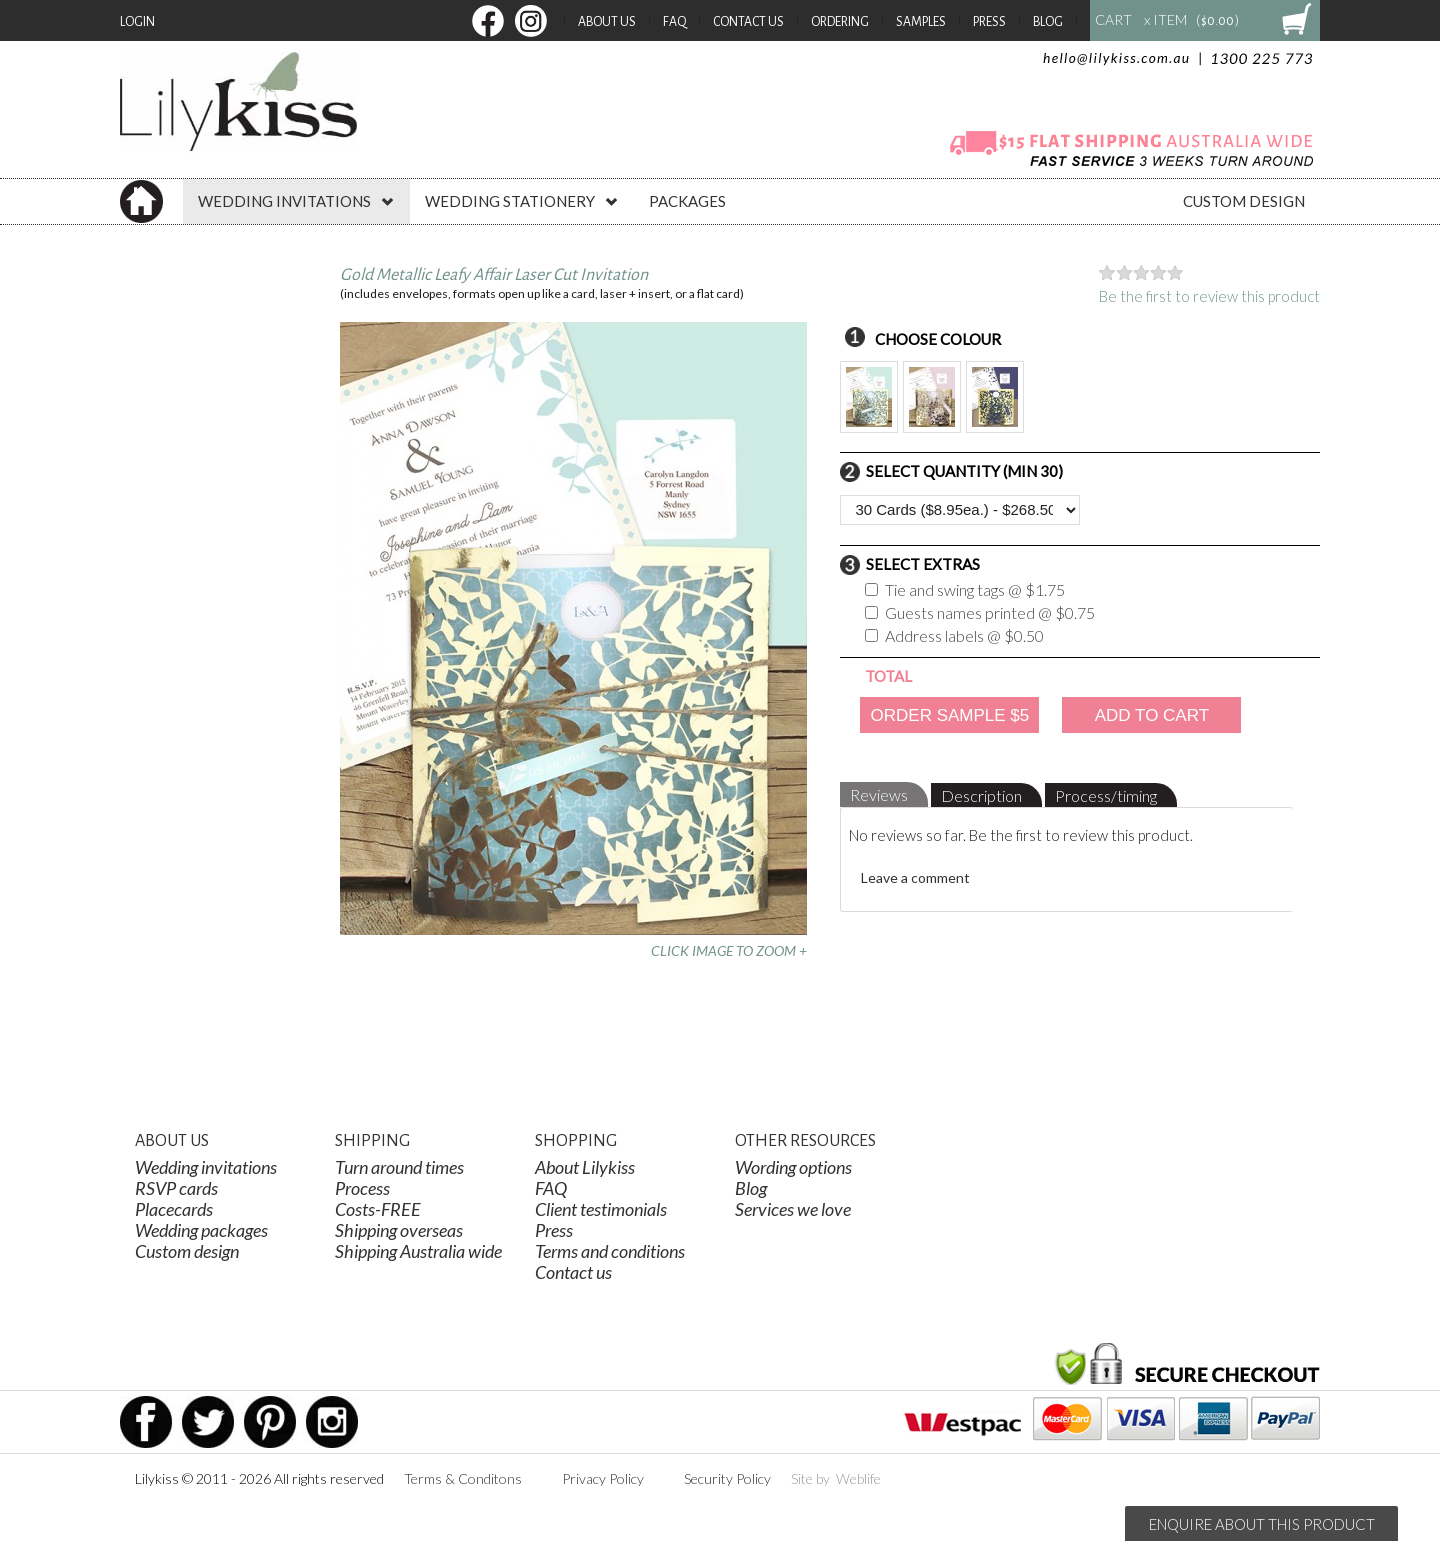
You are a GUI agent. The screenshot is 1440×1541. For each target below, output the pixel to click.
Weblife (858, 1478)
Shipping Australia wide (418, 1251)
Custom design (187, 1251)
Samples (921, 22)
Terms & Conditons (463, 1478)
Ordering (840, 22)
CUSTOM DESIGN (1244, 201)
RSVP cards (176, 1188)
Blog (1048, 22)
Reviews (879, 794)
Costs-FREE (378, 1209)
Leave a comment (915, 877)
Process (362, 1188)
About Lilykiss (585, 1167)
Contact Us (748, 22)
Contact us (573, 1272)
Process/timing (1106, 795)
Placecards (174, 1209)
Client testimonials (601, 1209)
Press (989, 22)
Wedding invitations (206, 1167)
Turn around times (399, 1167)
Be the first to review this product (1209, 296)
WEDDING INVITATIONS (296, 201)
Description (981, 795)
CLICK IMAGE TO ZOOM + (729, 950)
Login (137, 22)
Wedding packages (201, 1230)
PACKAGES (687, 201)
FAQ (674, 22)
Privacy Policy (603, 1478)
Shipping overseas (399, 1230)
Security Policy (727, 1478)
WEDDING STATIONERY (522, 201)
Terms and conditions (610, 1251)
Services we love (793, 1209)
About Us (607, 22)
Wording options (793, 1167)
